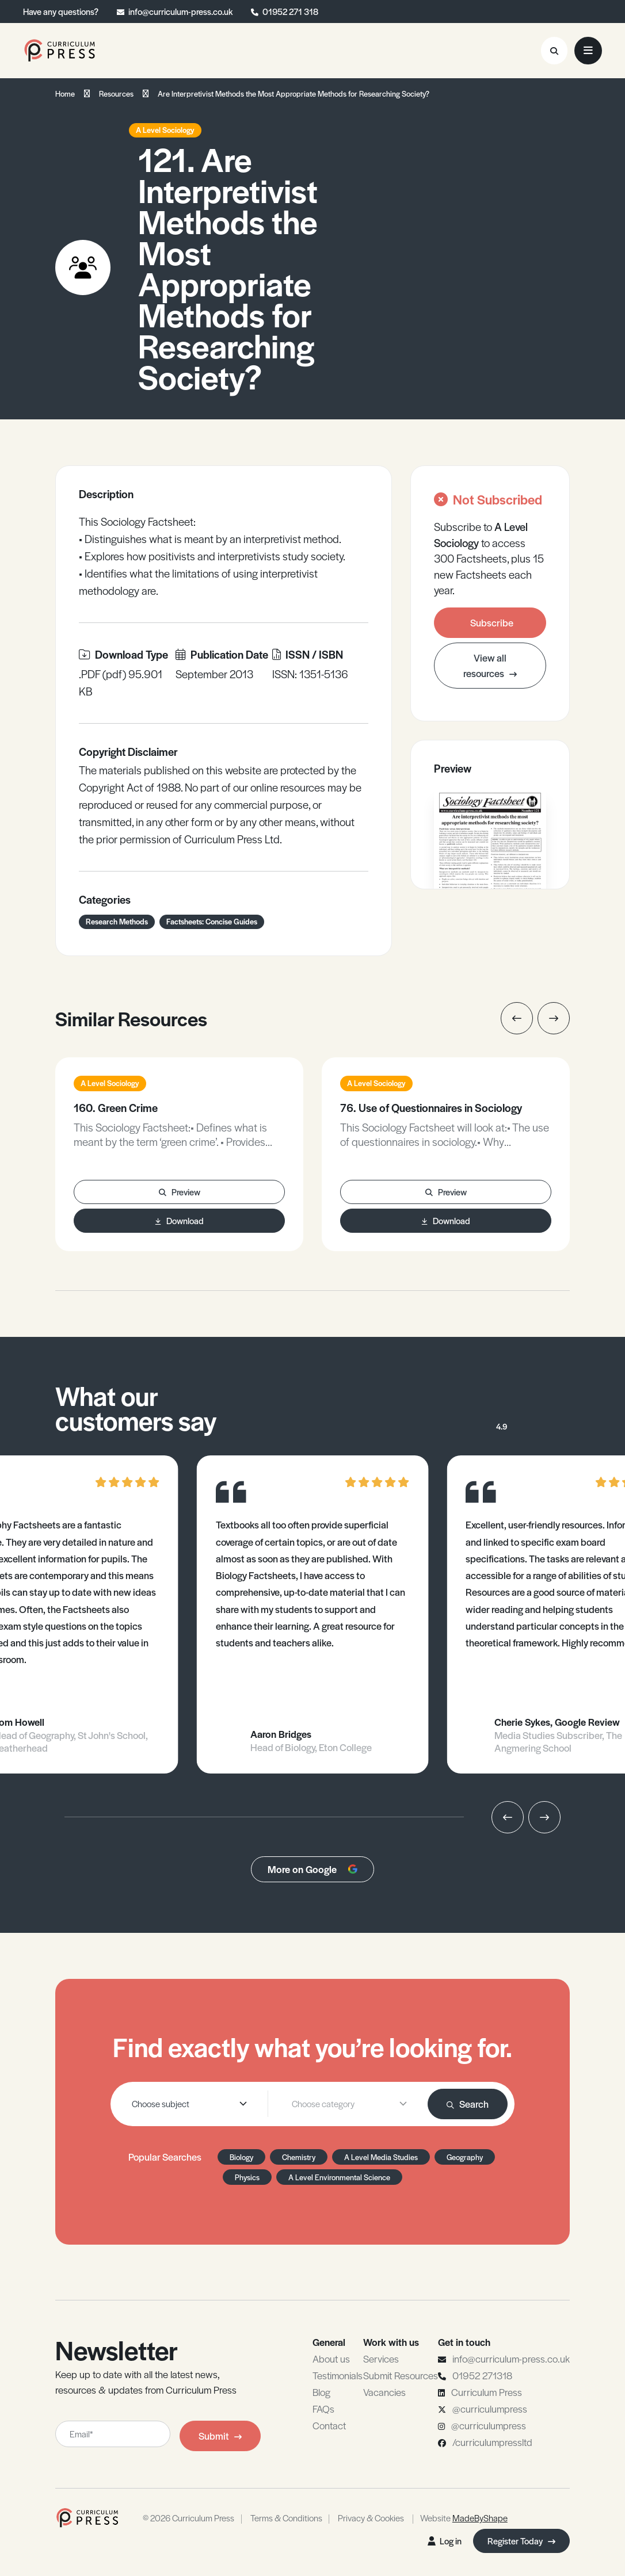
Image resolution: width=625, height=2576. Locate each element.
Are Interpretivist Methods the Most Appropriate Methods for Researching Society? (293, 93)
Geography (465, 2156)
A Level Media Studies (381, 2156)
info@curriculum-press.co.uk (180, 11)
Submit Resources (400, 2375)
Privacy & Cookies (371, 2518)
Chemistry (298, 2156)
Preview (179, 1192)
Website (464, 2518)
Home (65, 93)
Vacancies (384, 2392)
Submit (220, 2436)
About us (331, 2358)
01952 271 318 (290, 11)
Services (381, 2358)
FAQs (323, 2409)
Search (468, 2104)
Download (179, 1220)
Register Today (521, 2541)
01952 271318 (482, 2375)
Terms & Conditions (286, 2518)
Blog (321, 2392)
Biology (241, 2156)
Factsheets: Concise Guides (211, 921)
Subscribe (491, 622)
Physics (247, 2177)
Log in (445, 2541)
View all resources (490, 665)
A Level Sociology (165, 129)
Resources (116, 93)
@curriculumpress (489, 2409)
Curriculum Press (486, 2392)
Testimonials (337, 2375)
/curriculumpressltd (492, 2442)
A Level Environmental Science (339, 2177)
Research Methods (117, 921)
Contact (329, 2425)
